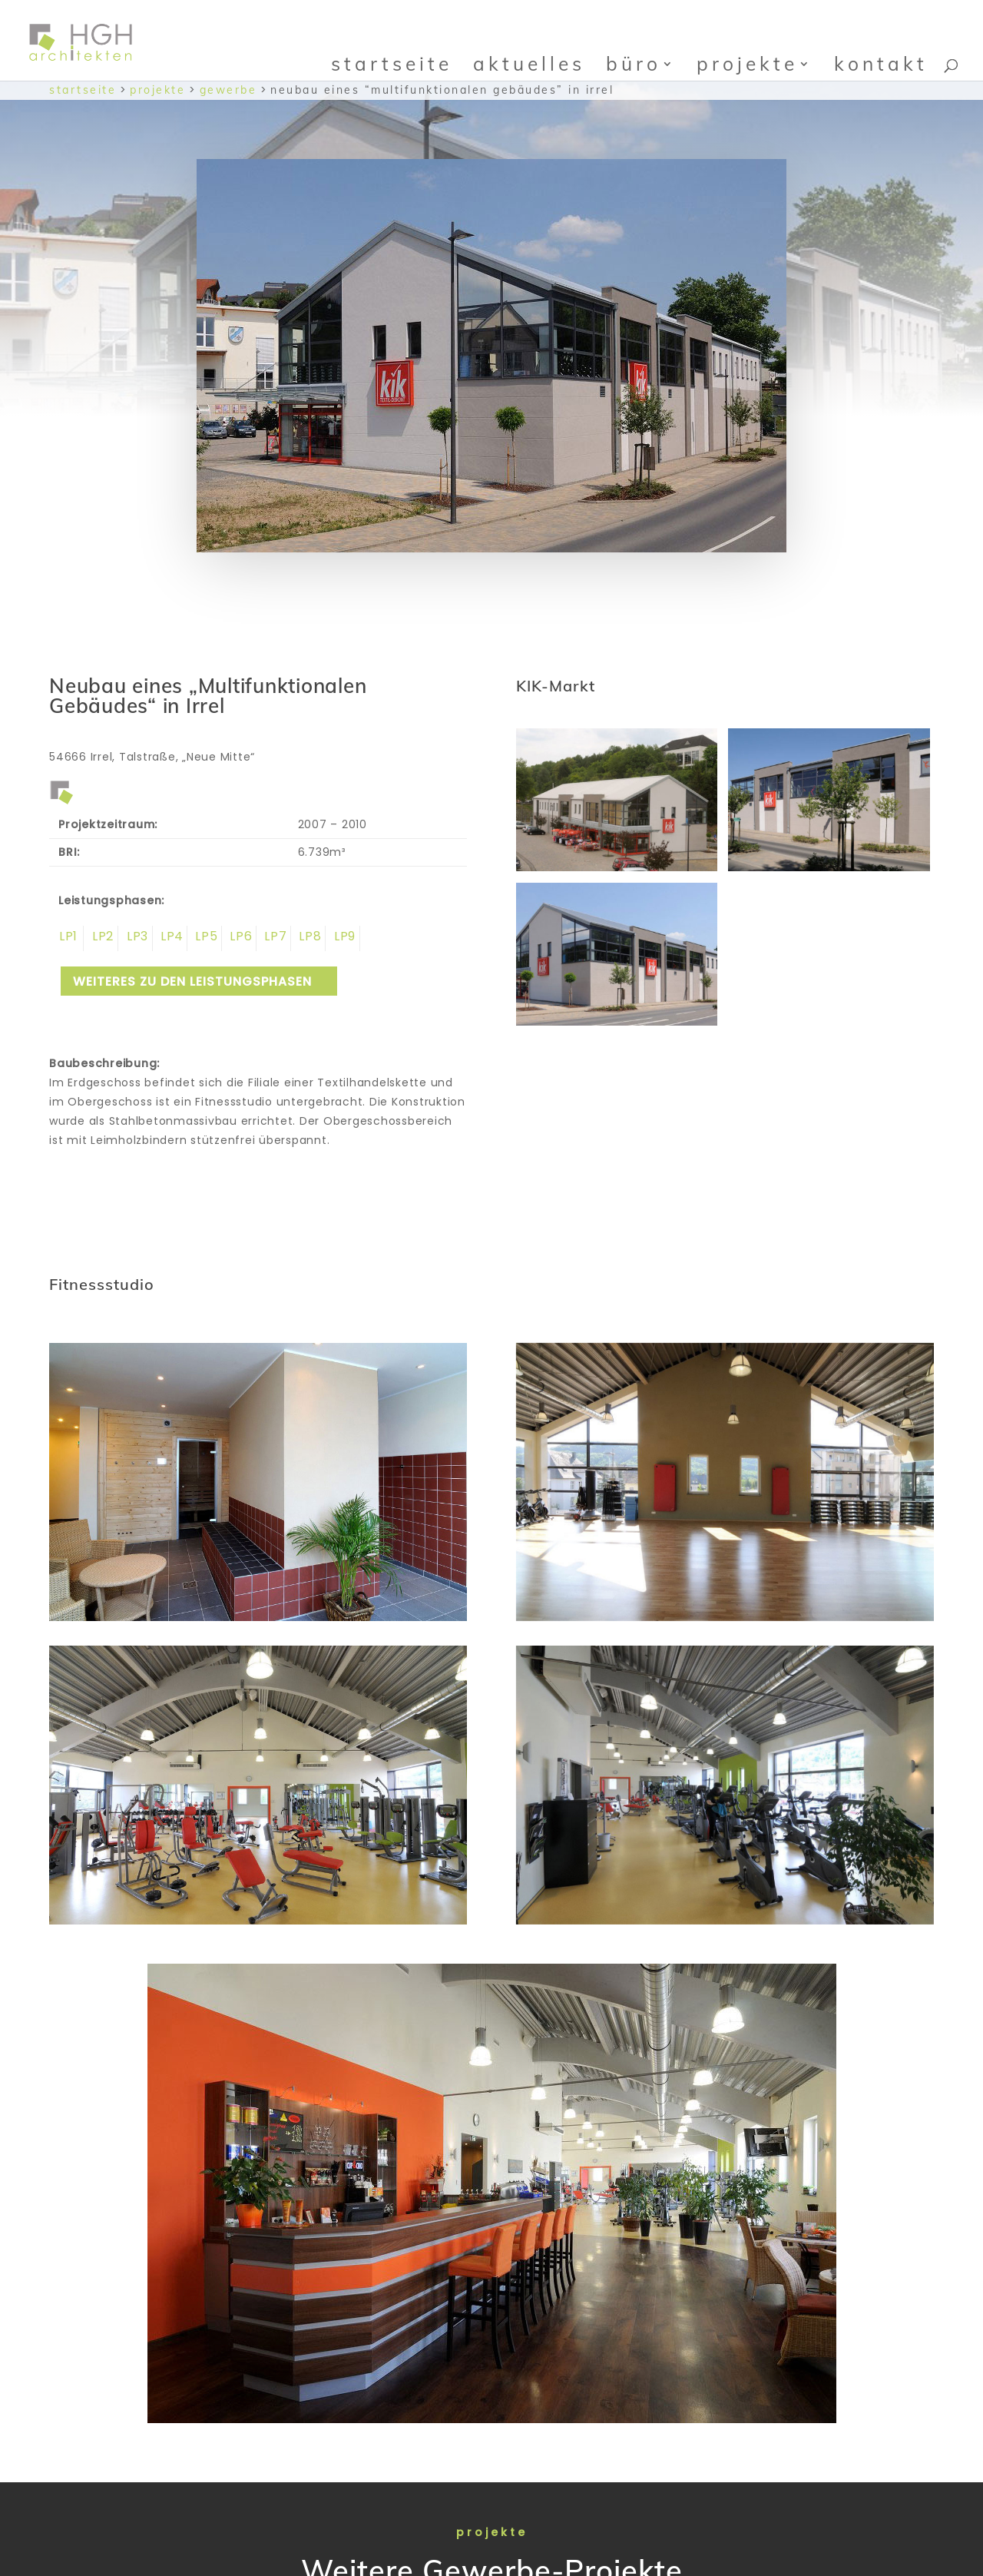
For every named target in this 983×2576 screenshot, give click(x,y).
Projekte (747, 63)
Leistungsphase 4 (170, 938)
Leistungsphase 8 (308, 938)
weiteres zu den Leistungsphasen (192, 981)
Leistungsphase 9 (343, 938)
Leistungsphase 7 (274, 938)
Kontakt (881, 63)
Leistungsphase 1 (66, 938)
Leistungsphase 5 (204, 938)
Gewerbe (228, 90)
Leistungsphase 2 (101, 938)
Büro (633, 63)
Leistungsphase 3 (135, 938)
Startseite (391, 63)
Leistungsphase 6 (239, 938)
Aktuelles (529, 63)
